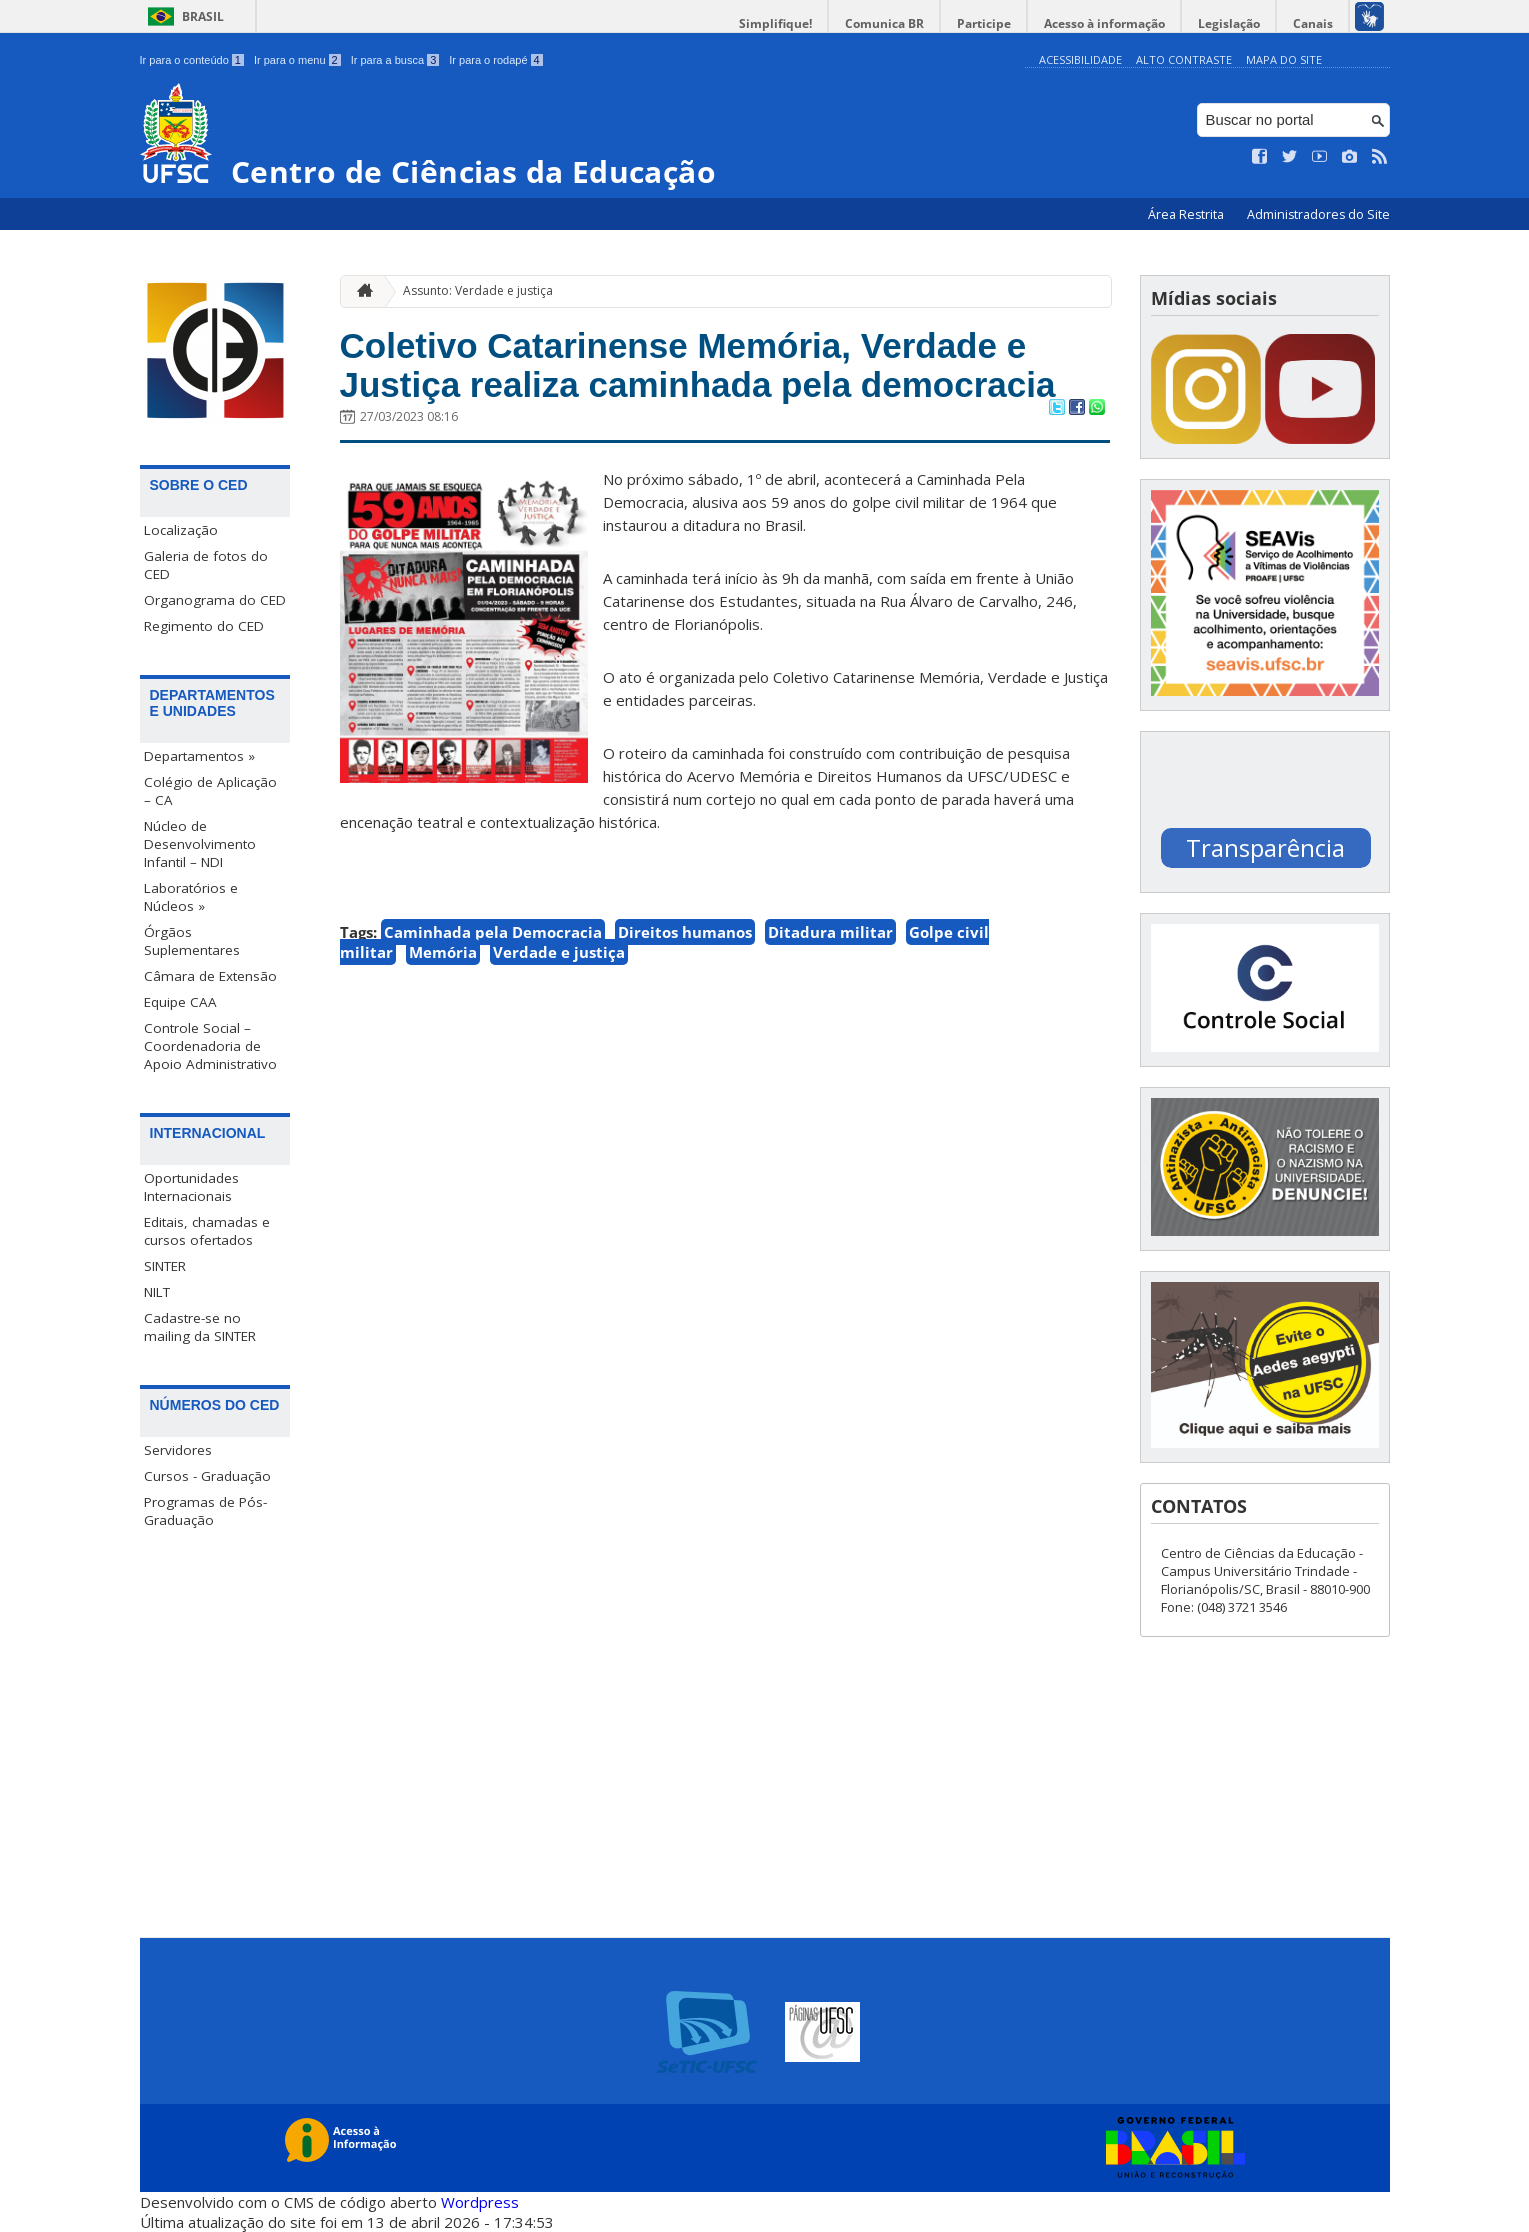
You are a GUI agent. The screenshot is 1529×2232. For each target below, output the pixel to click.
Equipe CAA (180, 1002)
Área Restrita (1187, 214)
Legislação (1229, 23)
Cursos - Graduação (207, 1476)
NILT (157, 1292)
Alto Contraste (1184, 59)
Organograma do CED (215, 600)
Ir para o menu (297, 60)
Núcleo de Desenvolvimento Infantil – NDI (200, 844)
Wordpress (480, 2202)
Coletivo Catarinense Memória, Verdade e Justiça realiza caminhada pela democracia (698, 365)
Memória (443, 952)
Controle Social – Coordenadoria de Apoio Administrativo (210, 1046)
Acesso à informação (1104, 23)
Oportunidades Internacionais (191, 1187)
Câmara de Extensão (210, 976)
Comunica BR (884, 23)
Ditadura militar (830, 932)
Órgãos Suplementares (192, 941)
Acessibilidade (1080, 59)
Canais (1313, 23)
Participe (984, 23)
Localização (181, 530)
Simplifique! (775, 23)
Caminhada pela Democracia (493, 932)
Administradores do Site (1318, 214)
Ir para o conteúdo (192, 60)
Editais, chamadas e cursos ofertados (207, 1231)
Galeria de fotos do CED (206, 565)
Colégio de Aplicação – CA (210, 791)
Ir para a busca (395, 60)
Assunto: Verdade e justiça (478, 290)
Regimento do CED (204, 626)
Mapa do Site (1284, 59)
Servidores (178, 1450)
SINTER (165, 1266)
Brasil (203, 16)
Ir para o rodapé (495, 60)
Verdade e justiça (559, 952)
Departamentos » (199, 756)
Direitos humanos (685, 932)
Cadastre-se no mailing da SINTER (200, 1327)
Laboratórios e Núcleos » (191, 897)
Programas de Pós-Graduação (205, 1511)
